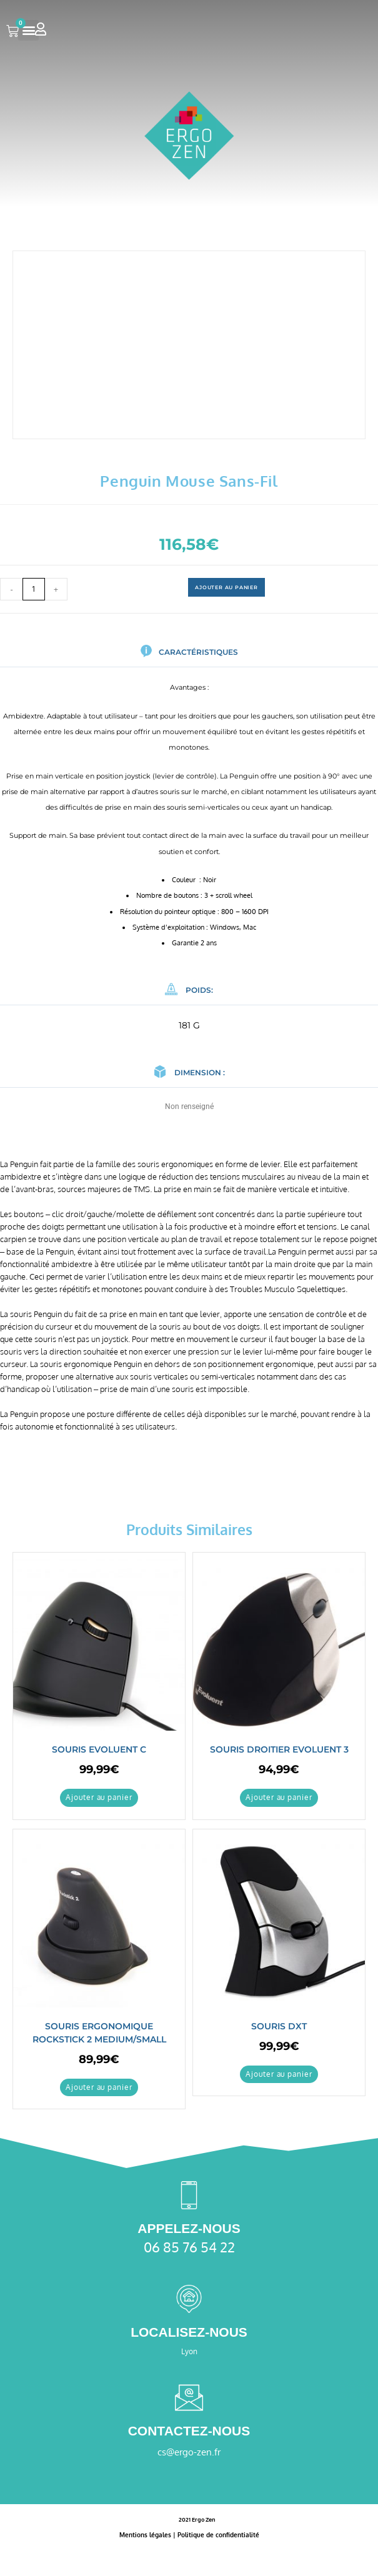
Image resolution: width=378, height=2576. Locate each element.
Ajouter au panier (226, 587)
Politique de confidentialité (218, 2535)
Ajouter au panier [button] (99, 1797)
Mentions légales (145, 2535)
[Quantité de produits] (33, 589)
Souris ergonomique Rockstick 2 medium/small (99, 2033)
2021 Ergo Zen (197, 2519)
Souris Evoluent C (99, 1749)
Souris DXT (279, 2026)
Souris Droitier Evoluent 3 (279, 1749)
